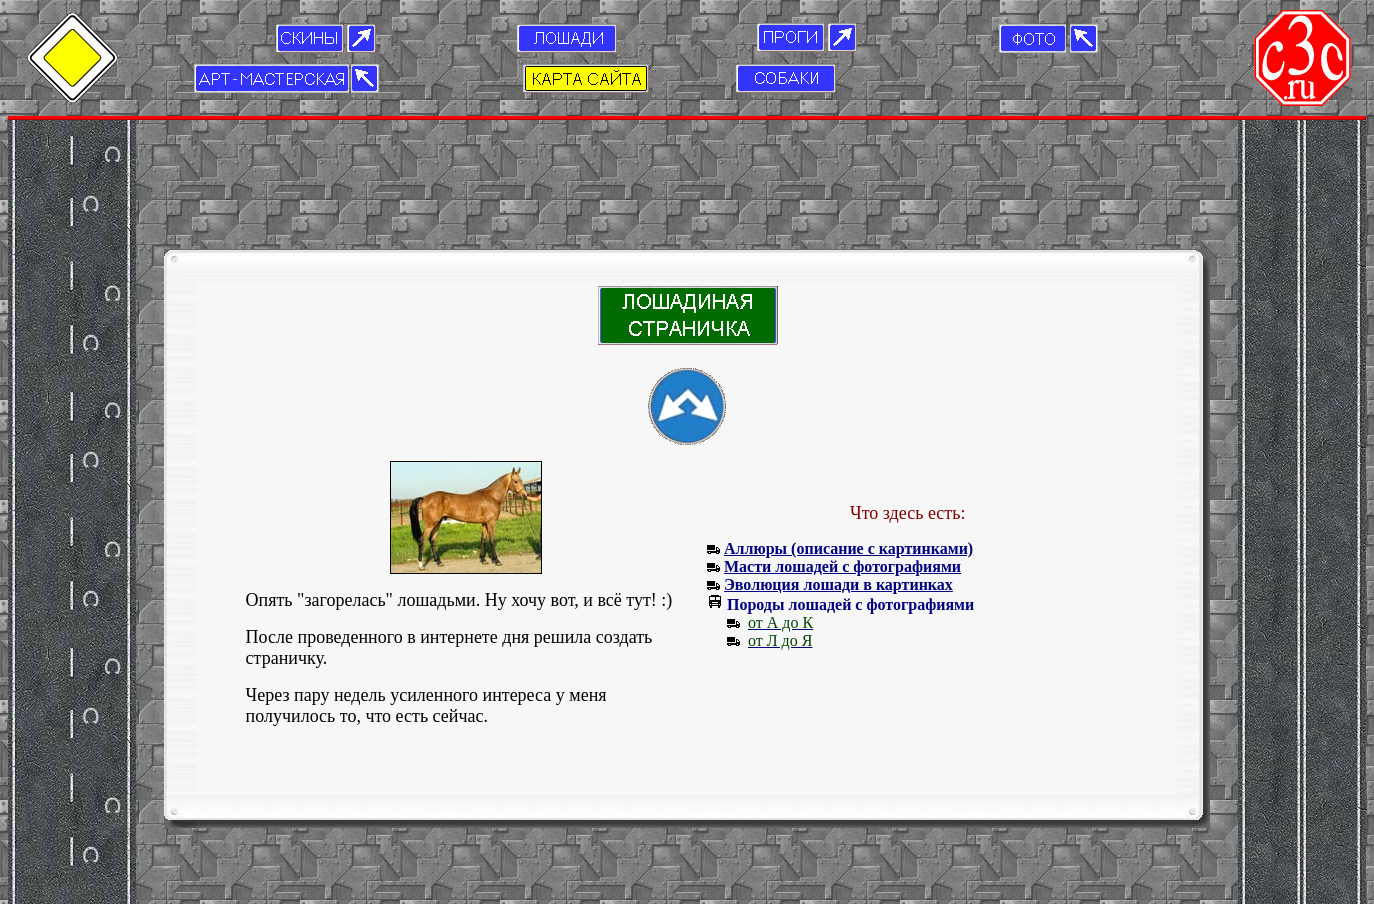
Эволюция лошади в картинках (838, 492)
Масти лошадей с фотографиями (842, 474)
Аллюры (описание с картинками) (848, 456)
